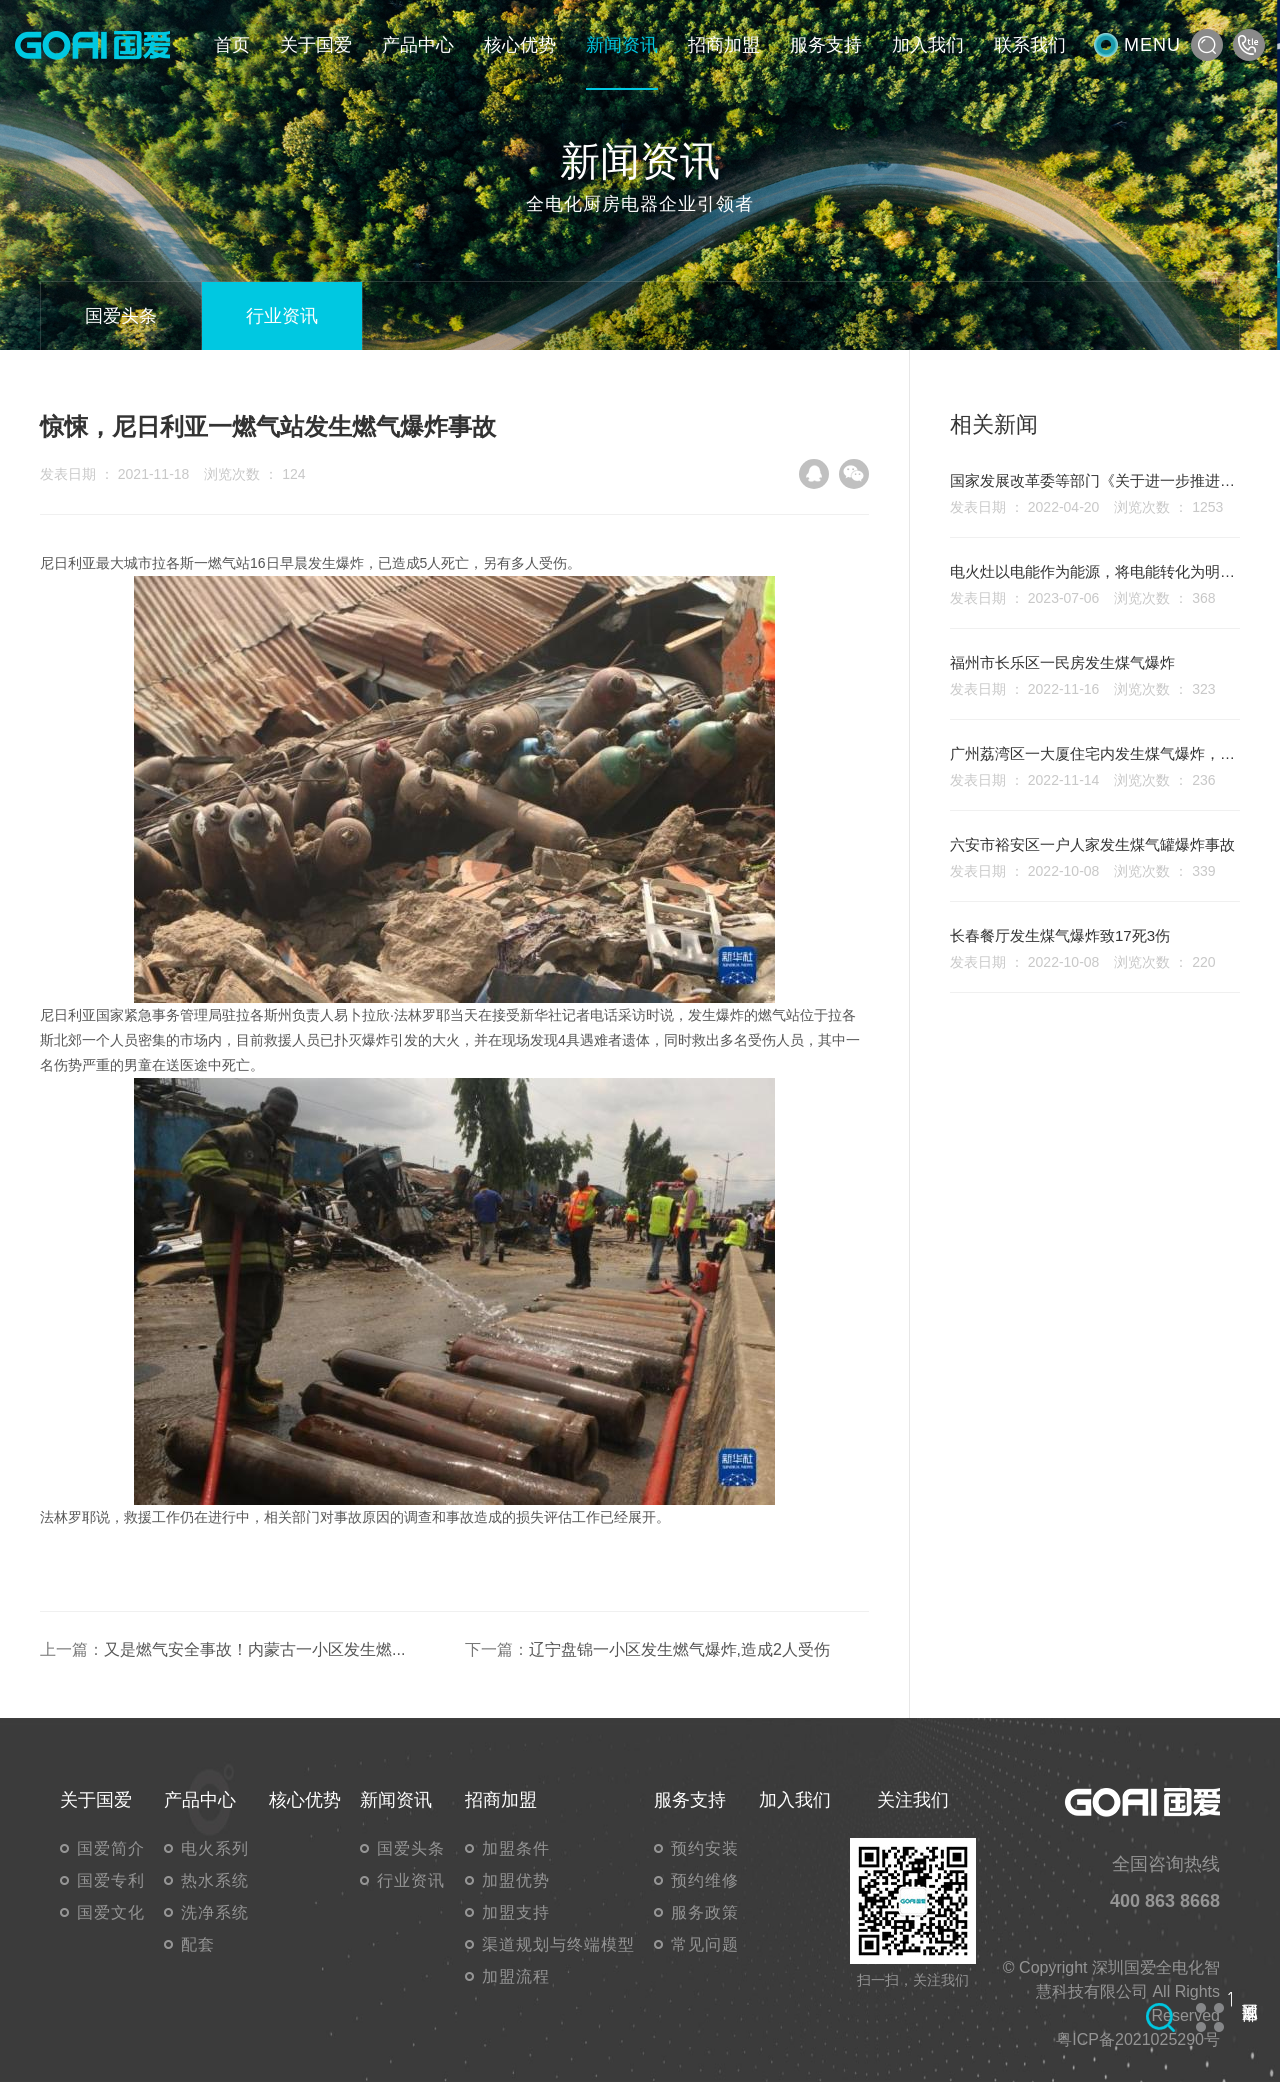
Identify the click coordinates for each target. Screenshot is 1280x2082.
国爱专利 (111, 1880)
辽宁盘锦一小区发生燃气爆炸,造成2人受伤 (679, 1649)
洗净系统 (215, 1912)
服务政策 (705, 1912)
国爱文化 (111, 1912)
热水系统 (215, 1880)
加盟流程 (516, 1976)
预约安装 (705, 1848)
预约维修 (705, 1880)
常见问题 (705, 1944)
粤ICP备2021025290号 (1138, 2039)
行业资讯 (282, 316)
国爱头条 (121, 316)
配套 (198, 1944)
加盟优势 (516, 1880)
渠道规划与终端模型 (558, 1944)
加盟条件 (516, 1848)
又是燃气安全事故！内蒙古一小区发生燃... (254, 1649)
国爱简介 (111, 1848)
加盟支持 (516, 1912)
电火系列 (215, 1848)
